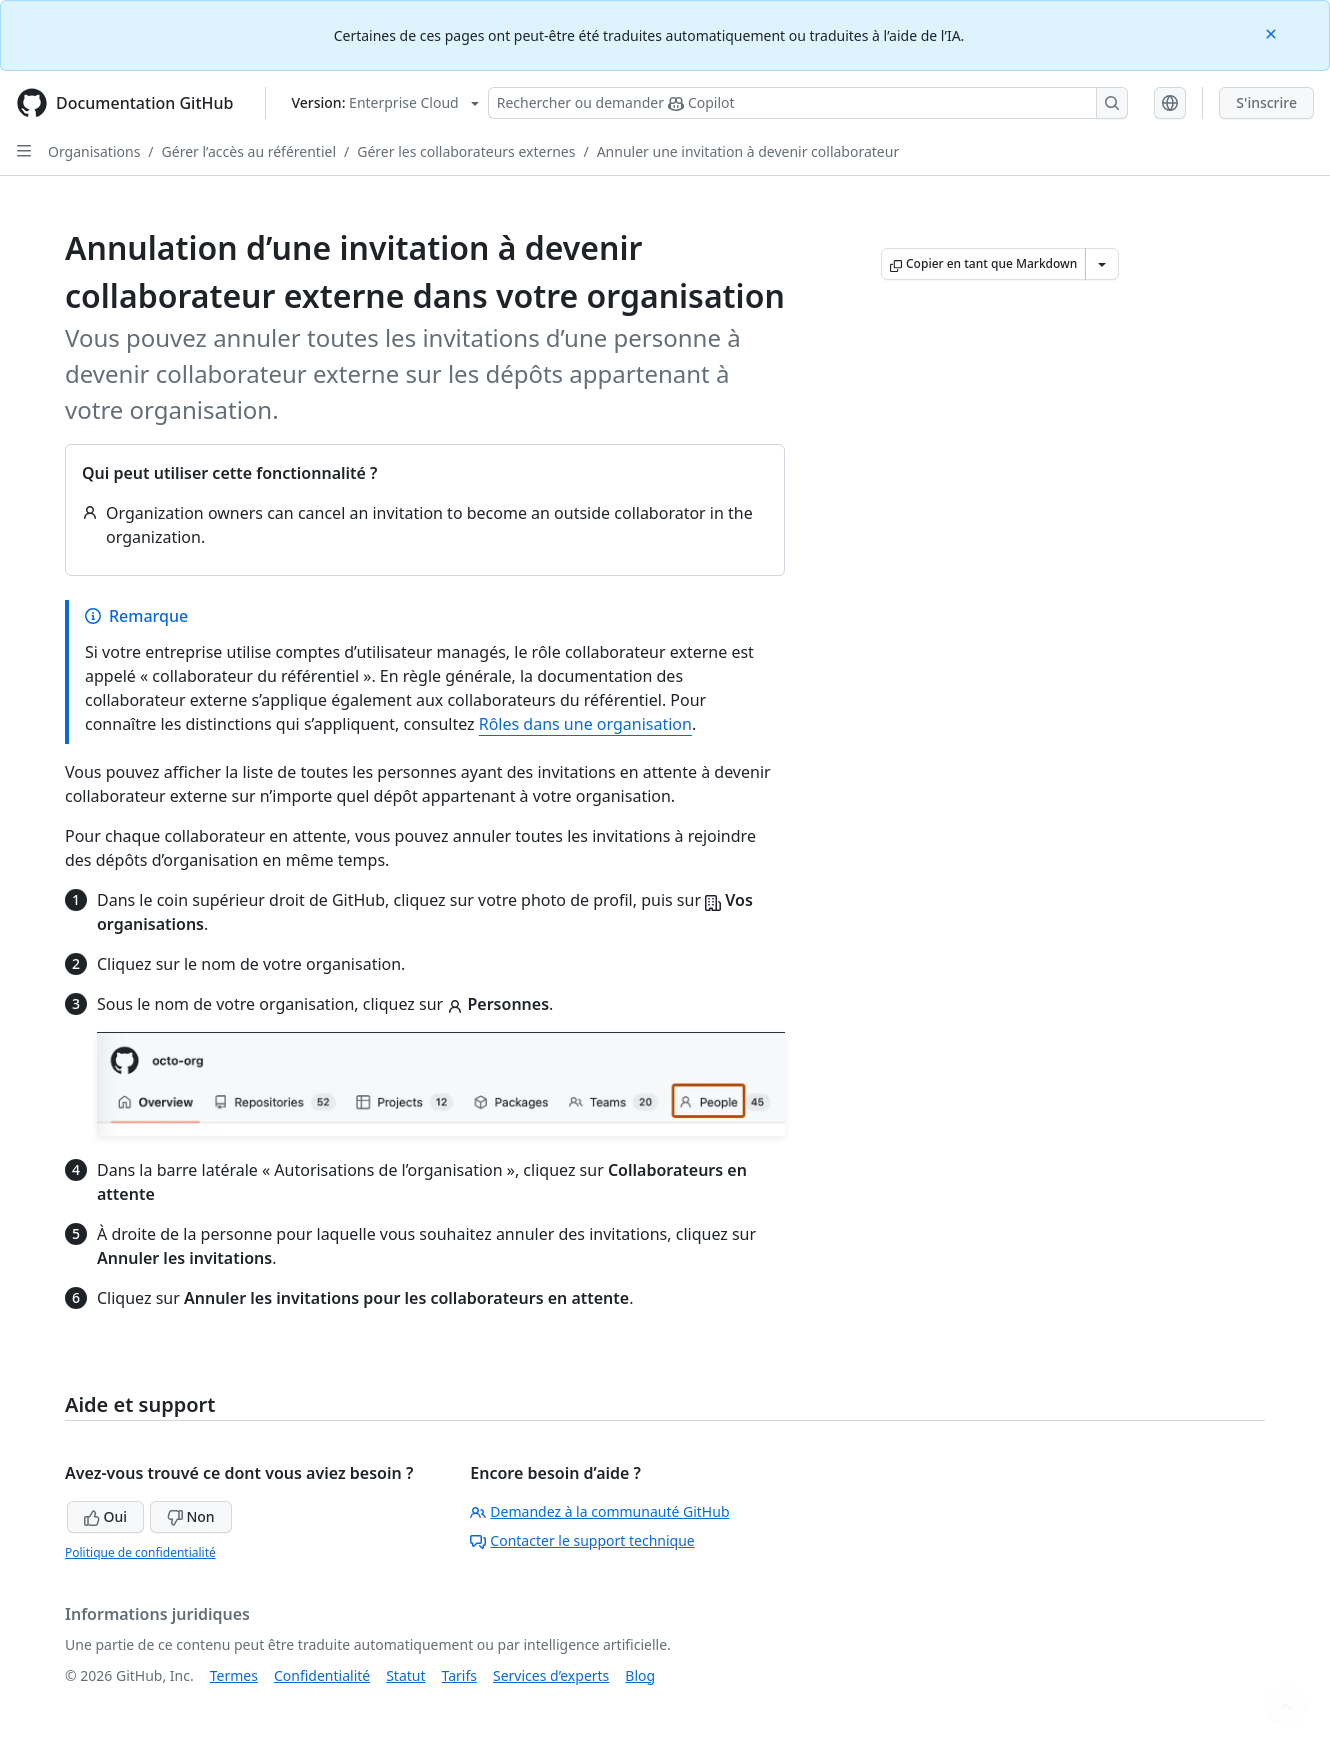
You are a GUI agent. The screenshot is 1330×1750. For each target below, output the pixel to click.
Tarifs (459, 1675)
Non (191, 1516)
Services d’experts (551, 1675)
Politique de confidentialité (140, 1552)
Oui (105, 1516)
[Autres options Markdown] (1102, 264)
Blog (640, 1675)
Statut (405, 1675)
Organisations (94, 151)
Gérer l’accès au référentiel (249, 151)
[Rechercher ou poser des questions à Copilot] (808, 103)
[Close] (1273, 32)
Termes (234, 1675)
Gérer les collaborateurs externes (466, 151)
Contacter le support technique (582, 1540)
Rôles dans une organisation (585, 724)
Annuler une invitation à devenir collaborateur (748, 151)
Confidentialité (322, 1675)
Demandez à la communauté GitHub (599, 1511)
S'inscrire (1266, 102)
